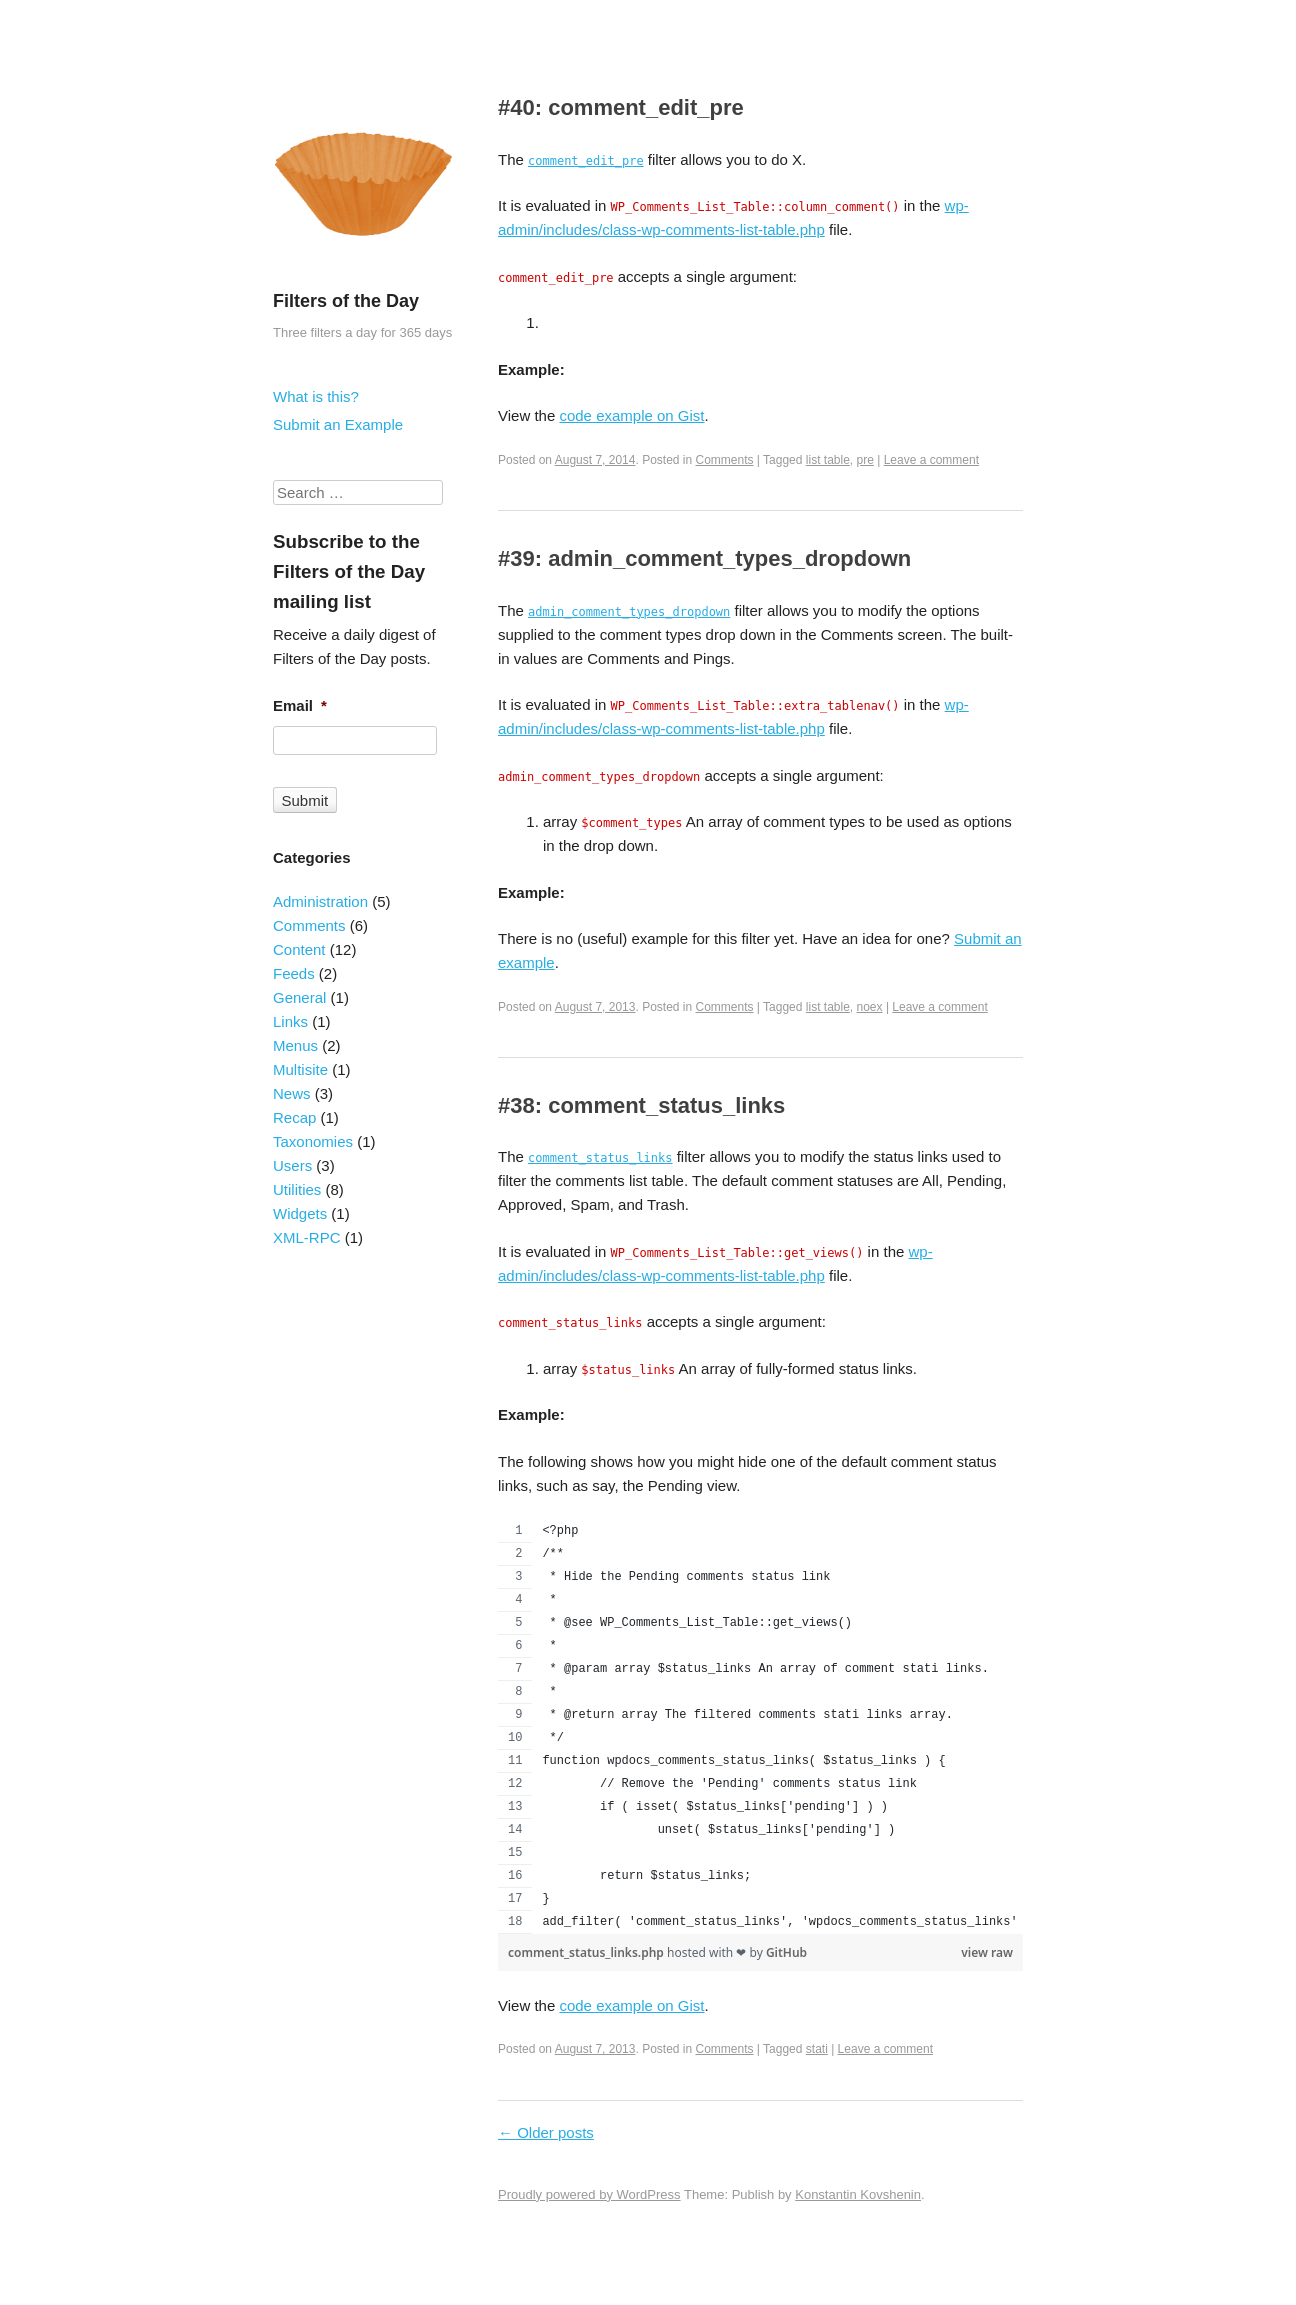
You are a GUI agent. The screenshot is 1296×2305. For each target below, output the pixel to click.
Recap (294, 1117)
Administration (320, 901)
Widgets (300, 1213)
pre (865, 460)
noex (870, 1007)
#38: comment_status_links (641, 1105)
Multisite (300, 1069)
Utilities (297, 1189)
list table (828, 460)
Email (300, 705)
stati (817, 2049)
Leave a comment (931, 460)
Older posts (546, 2132)
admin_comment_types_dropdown (629, 612)
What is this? (316, 396)
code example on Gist (631, 415)
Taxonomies (313, 1141)
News (292, 1093)
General (299, 997)
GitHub (786, 1952)
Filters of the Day (346, 301)
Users (292, 1165)
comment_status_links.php (587, 1952)
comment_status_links (600, 1158)
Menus (295, 1045)
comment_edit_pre (586, 161)
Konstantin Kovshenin (858, 2194)
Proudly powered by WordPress (589, 2194)
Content (299, 949)
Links (290, 1021)
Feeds (294, 973)
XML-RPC (307, 1237)
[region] (760, 1727)
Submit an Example (338, 424)
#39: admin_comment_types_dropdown (704, 558)
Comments (725, 460)
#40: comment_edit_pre (621, 107)
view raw (987, 1952)
